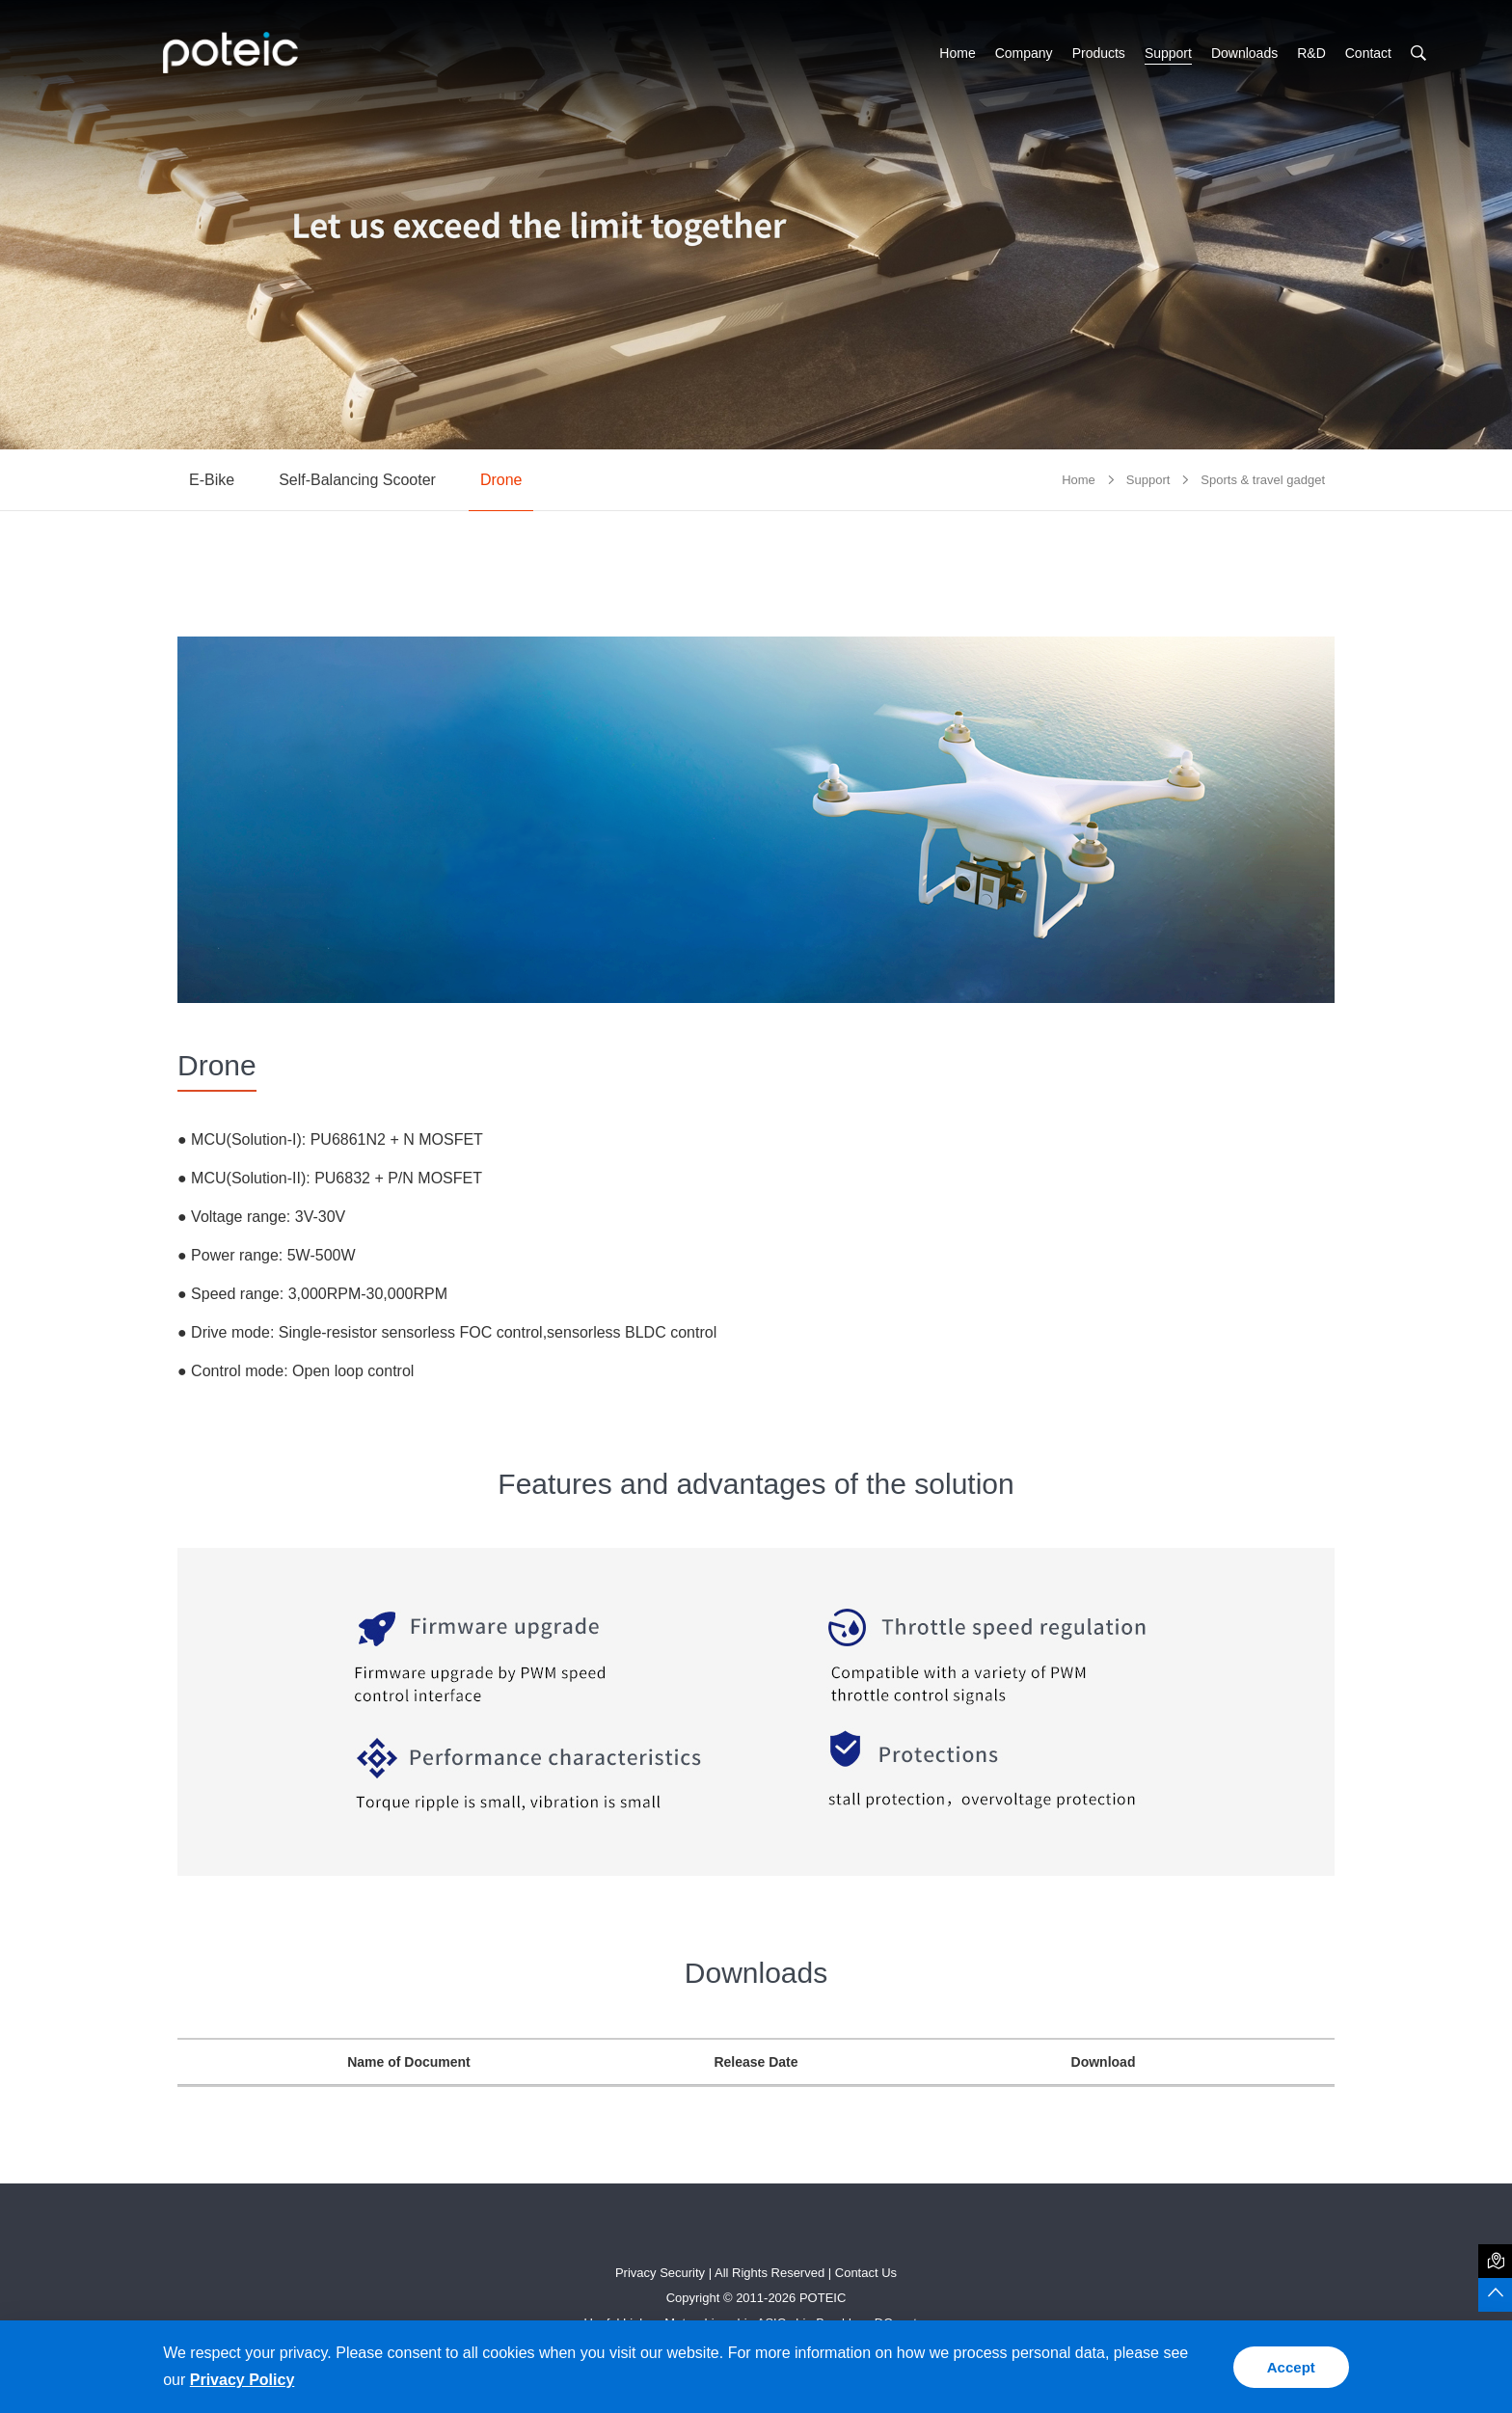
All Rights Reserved (769, 2272)
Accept (1291, 2367)
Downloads (1244, 53)
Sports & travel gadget (1263, 480)
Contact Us (866, 2272)
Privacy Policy (242, 2380)
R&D (1311, 53)
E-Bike (211, 480)
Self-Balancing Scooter (357, 480)
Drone (501, 480)
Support (1168, 53)
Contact (1368, 53)
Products (1098, 53)
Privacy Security (660, 2272)
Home (957, 53)
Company (1024, 53)
